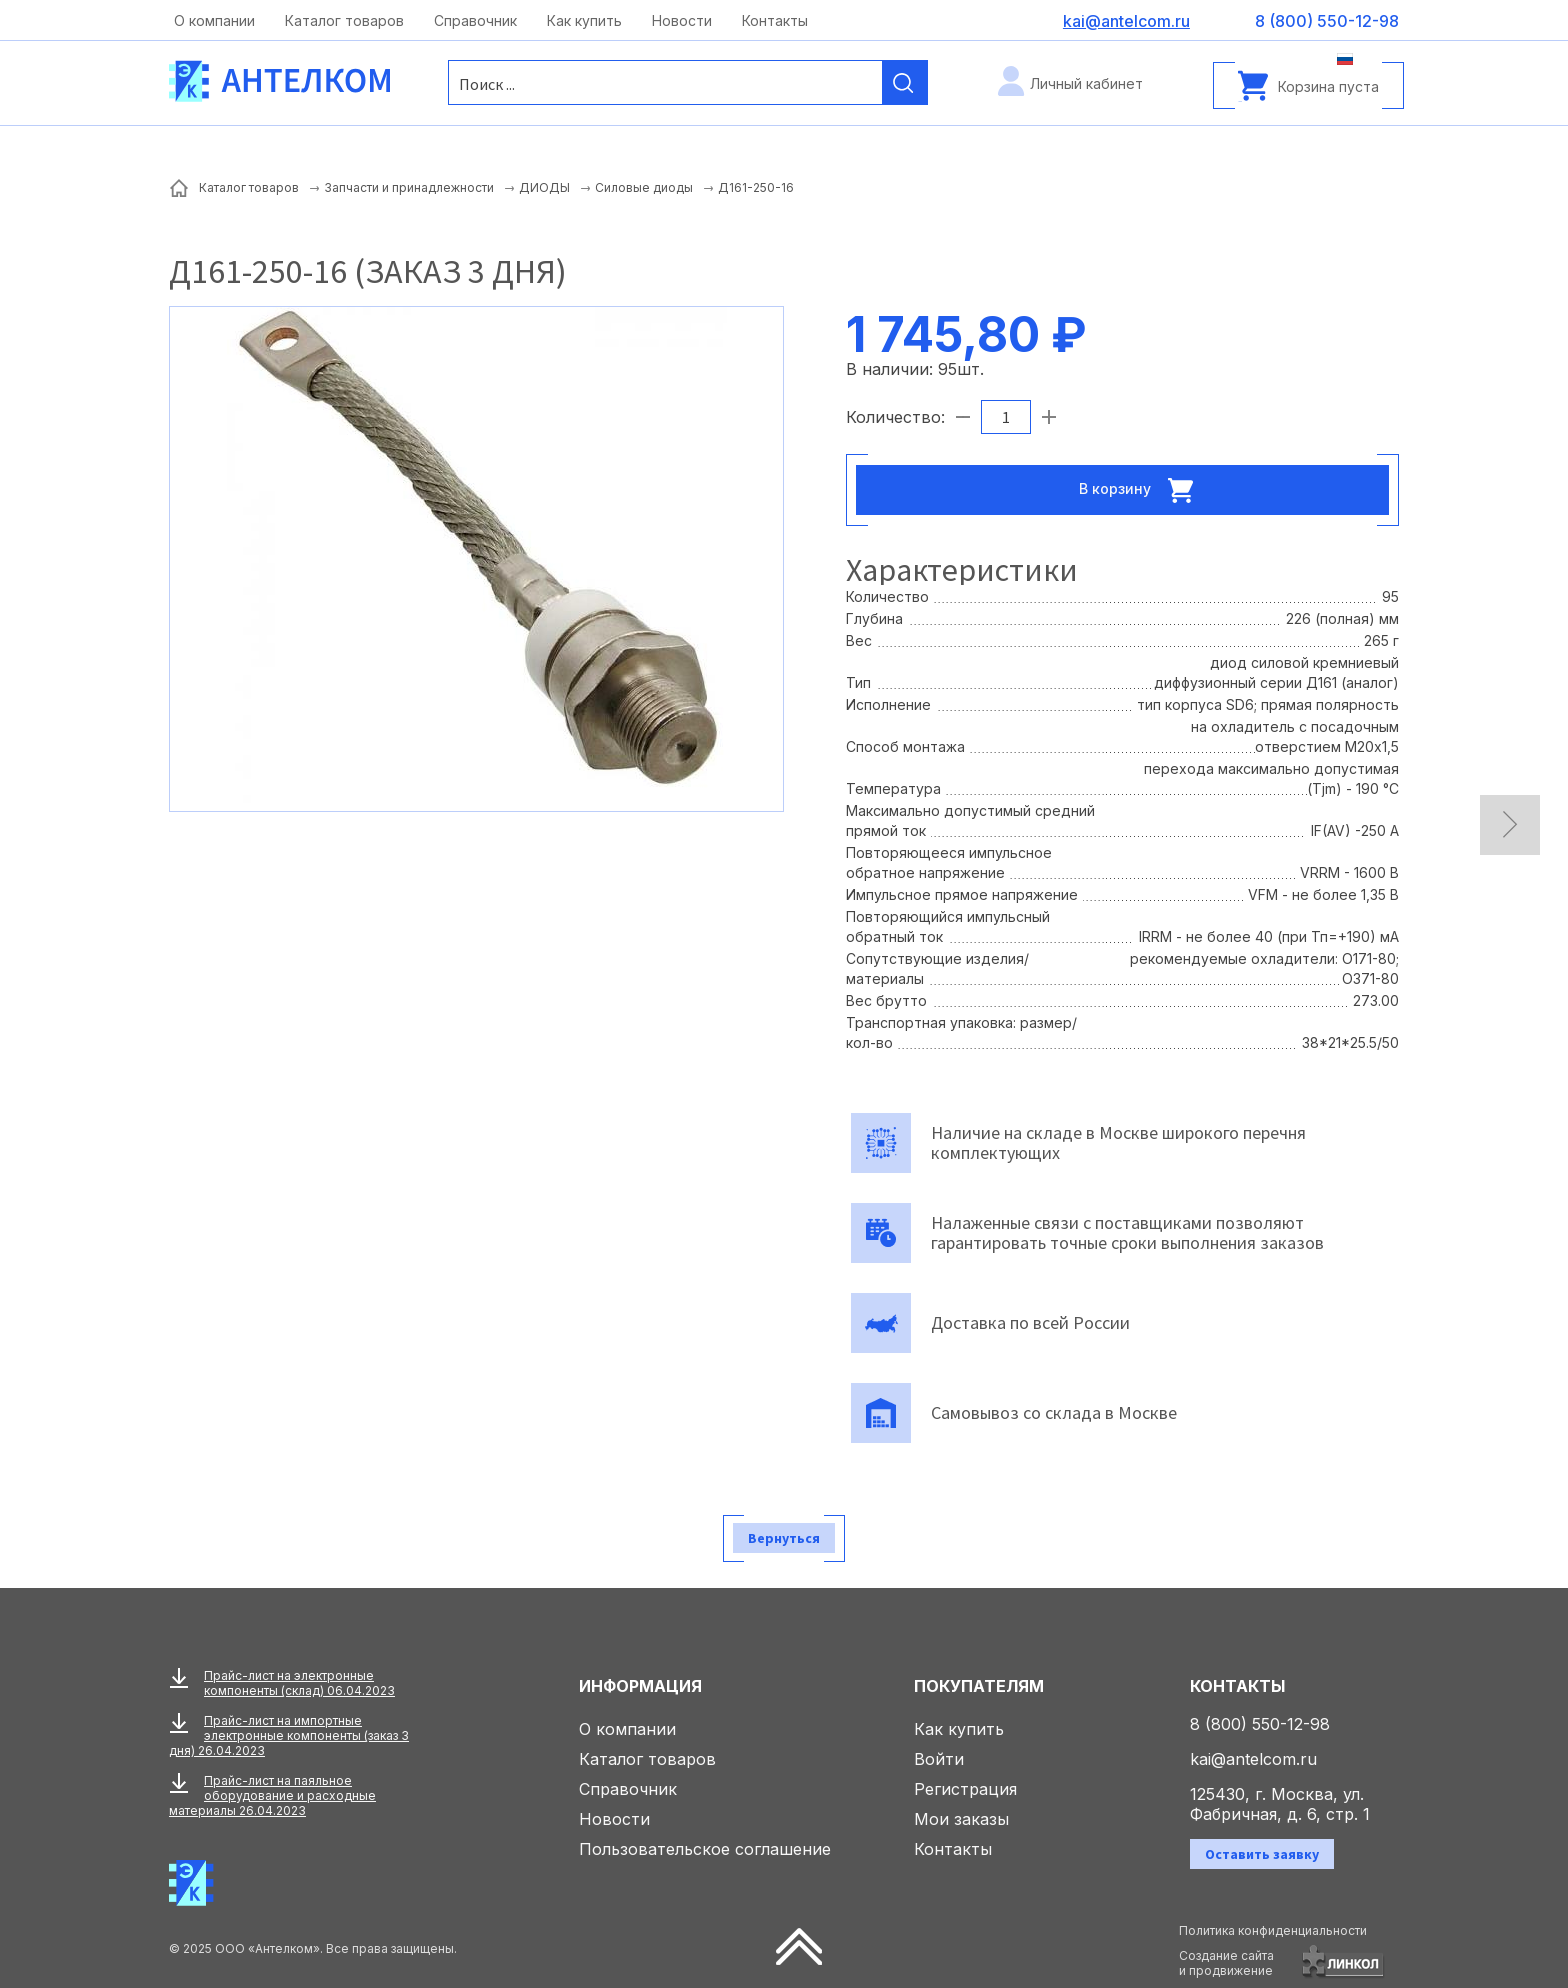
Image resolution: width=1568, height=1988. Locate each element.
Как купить (584, 20)
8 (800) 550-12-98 (1260, 1724)
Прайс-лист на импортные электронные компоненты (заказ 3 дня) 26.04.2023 (289, 1735)
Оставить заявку (1262, 1854)
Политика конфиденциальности (1273, 1930)
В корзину (1142, 490)
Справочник (475, 20)
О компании (214, 20)
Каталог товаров (344, 20)
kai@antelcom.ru (1253, 1759)
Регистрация (965, 1789)
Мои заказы (961, 1819)
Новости (682, 20)
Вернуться (784, 1538)
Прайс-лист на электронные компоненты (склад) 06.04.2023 (299, 1683)
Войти (939, 1759)
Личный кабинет (1086, 83)
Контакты (775, 20)
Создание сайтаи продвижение (1226, 1963)
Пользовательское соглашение (705, 1849)
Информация (640, 1686)
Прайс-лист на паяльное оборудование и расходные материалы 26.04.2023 (272, 1795)
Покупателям (979, 1686)
